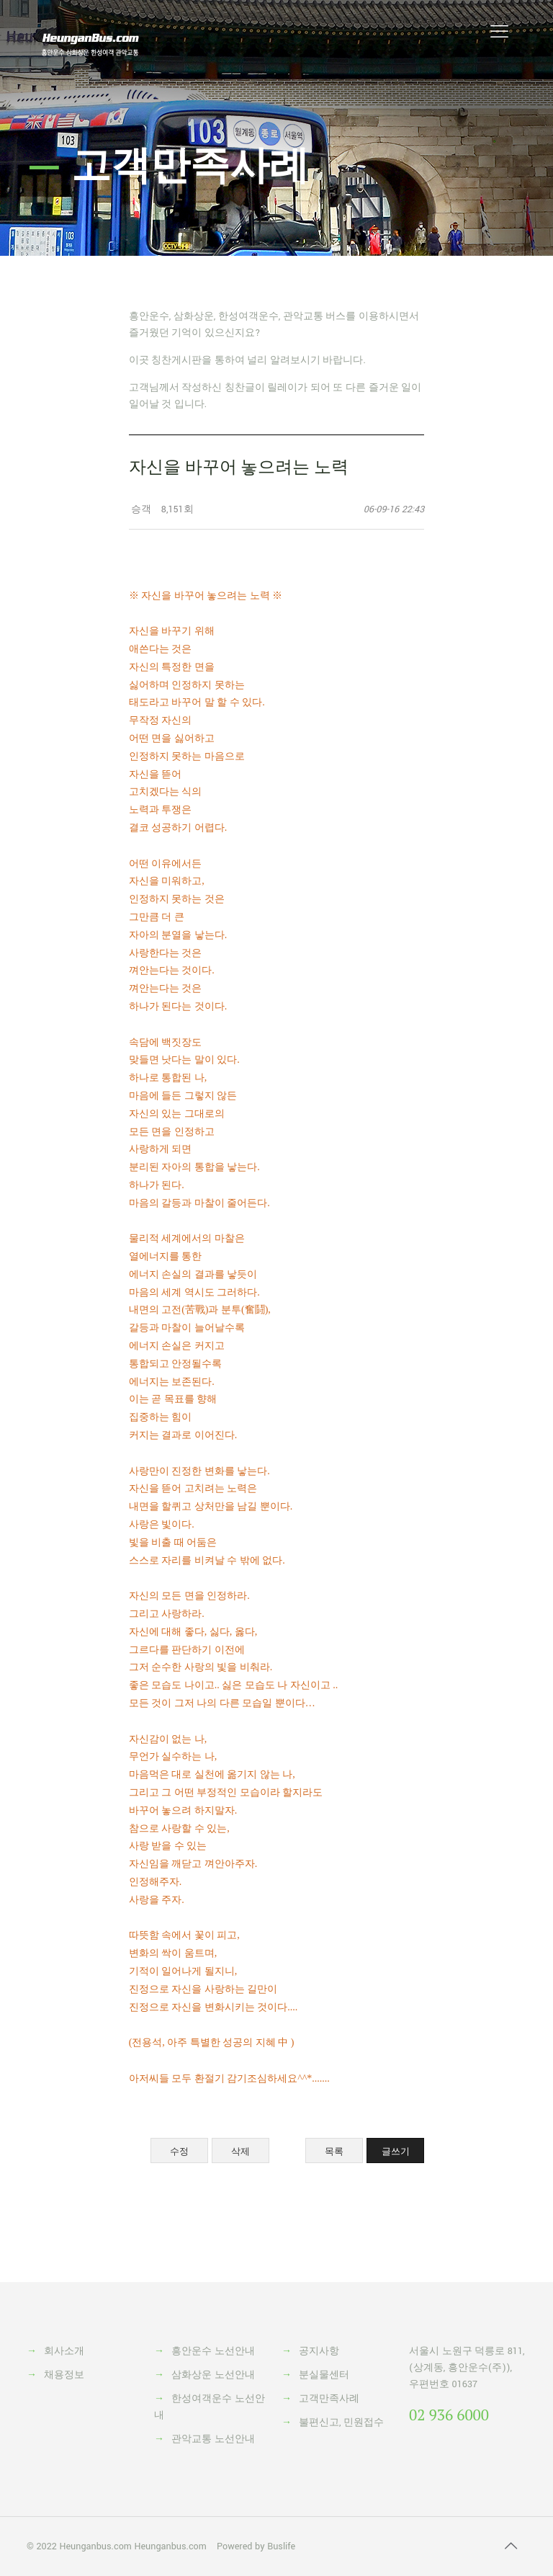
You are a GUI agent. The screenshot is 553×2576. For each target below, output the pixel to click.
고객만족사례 (329, 2398)
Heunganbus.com (95, 2546)
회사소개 (64, 2351)
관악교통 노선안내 (213, 2439)
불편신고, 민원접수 (341, 2422)
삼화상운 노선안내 (213, 2374)
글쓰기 (396, 2151)
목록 (334, 2151)
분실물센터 (324, 2374)
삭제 (240, 2151)
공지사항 (319, 2351)
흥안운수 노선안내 (213, 2351)
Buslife (281, 2546)
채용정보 (64, 2374)
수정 (179, 2151)
